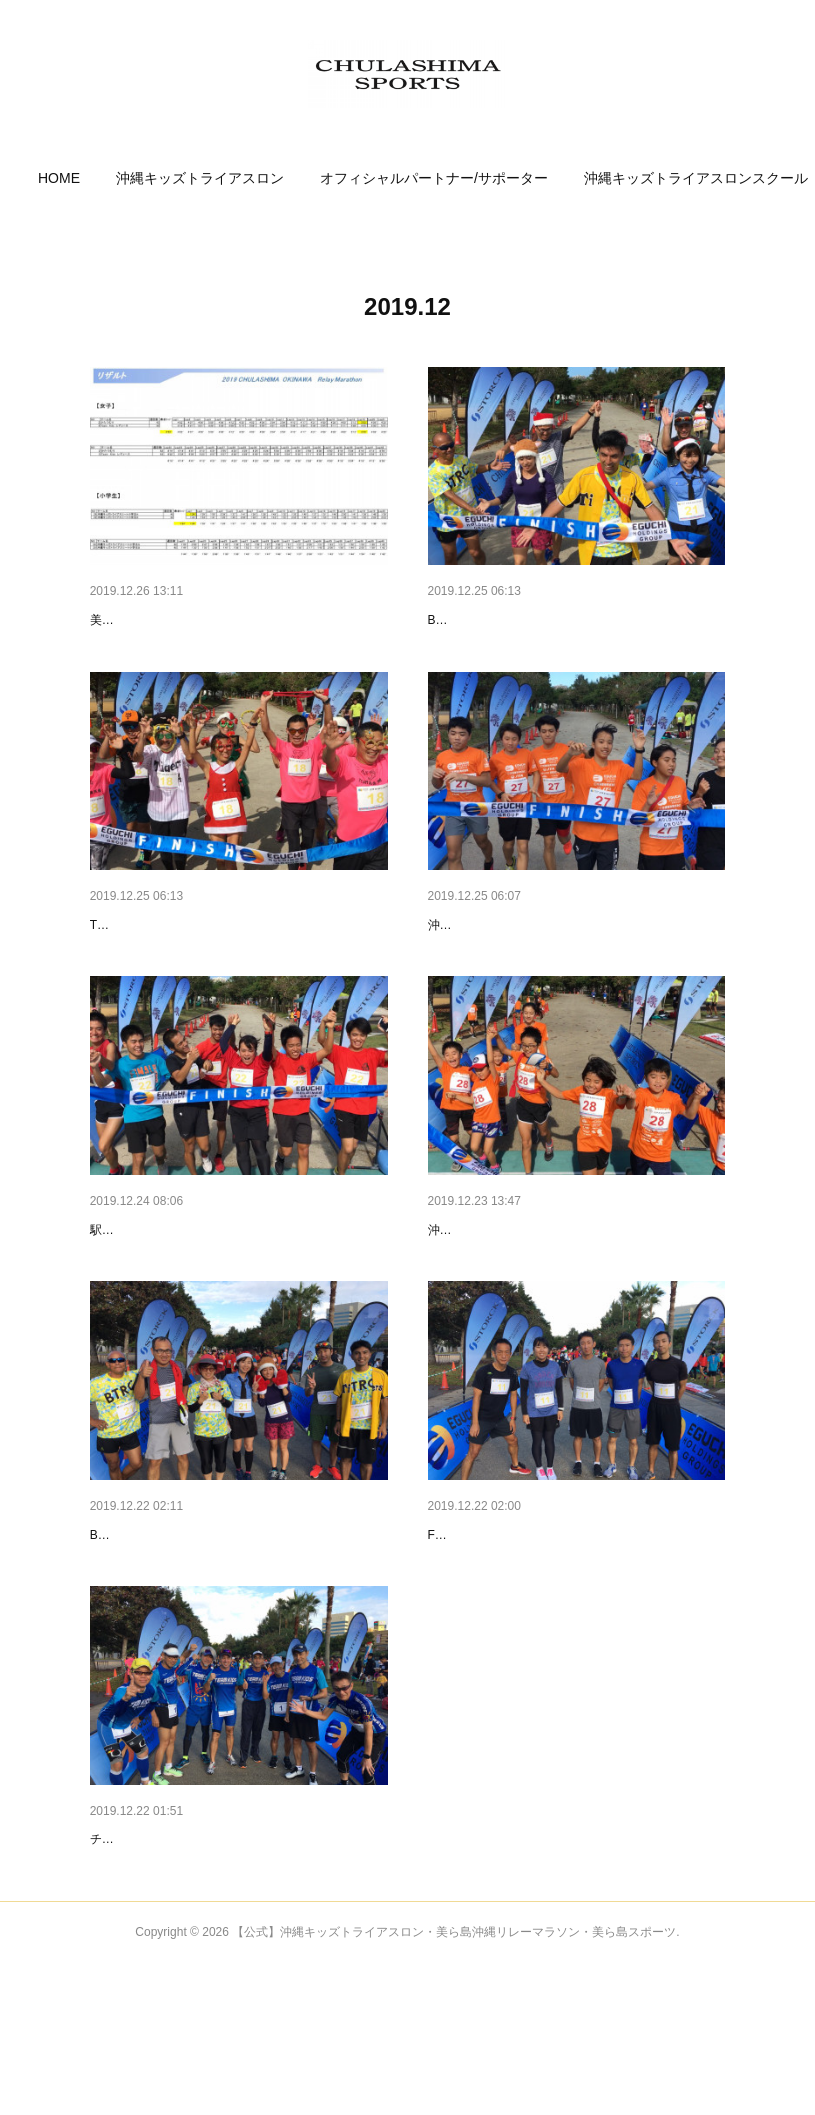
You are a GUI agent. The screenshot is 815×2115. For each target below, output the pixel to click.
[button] (135, 178)
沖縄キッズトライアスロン (276, 178)
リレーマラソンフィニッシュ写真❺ (540, 620)
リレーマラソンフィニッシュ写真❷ (202, 1290)
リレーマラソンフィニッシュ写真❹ (202, 955)
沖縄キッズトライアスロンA (504, 1320)
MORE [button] (680, 178)
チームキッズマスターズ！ (162, 1990)
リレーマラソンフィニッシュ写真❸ (540, 955)
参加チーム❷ (470, 1625)
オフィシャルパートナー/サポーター (510, 178)
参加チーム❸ (132, 1625)
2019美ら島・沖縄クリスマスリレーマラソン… (238, 620)
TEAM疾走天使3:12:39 (150, 985)
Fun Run (451, 1655)
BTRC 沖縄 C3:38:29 (484, 650)
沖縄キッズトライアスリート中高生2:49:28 (544, 985)
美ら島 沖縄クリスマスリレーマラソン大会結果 (217, 650)
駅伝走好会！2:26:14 (146, 1320)
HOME (135, 178)
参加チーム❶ (132, 1960)
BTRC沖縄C (122, 1655)
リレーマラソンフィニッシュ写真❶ (540, 1290)
